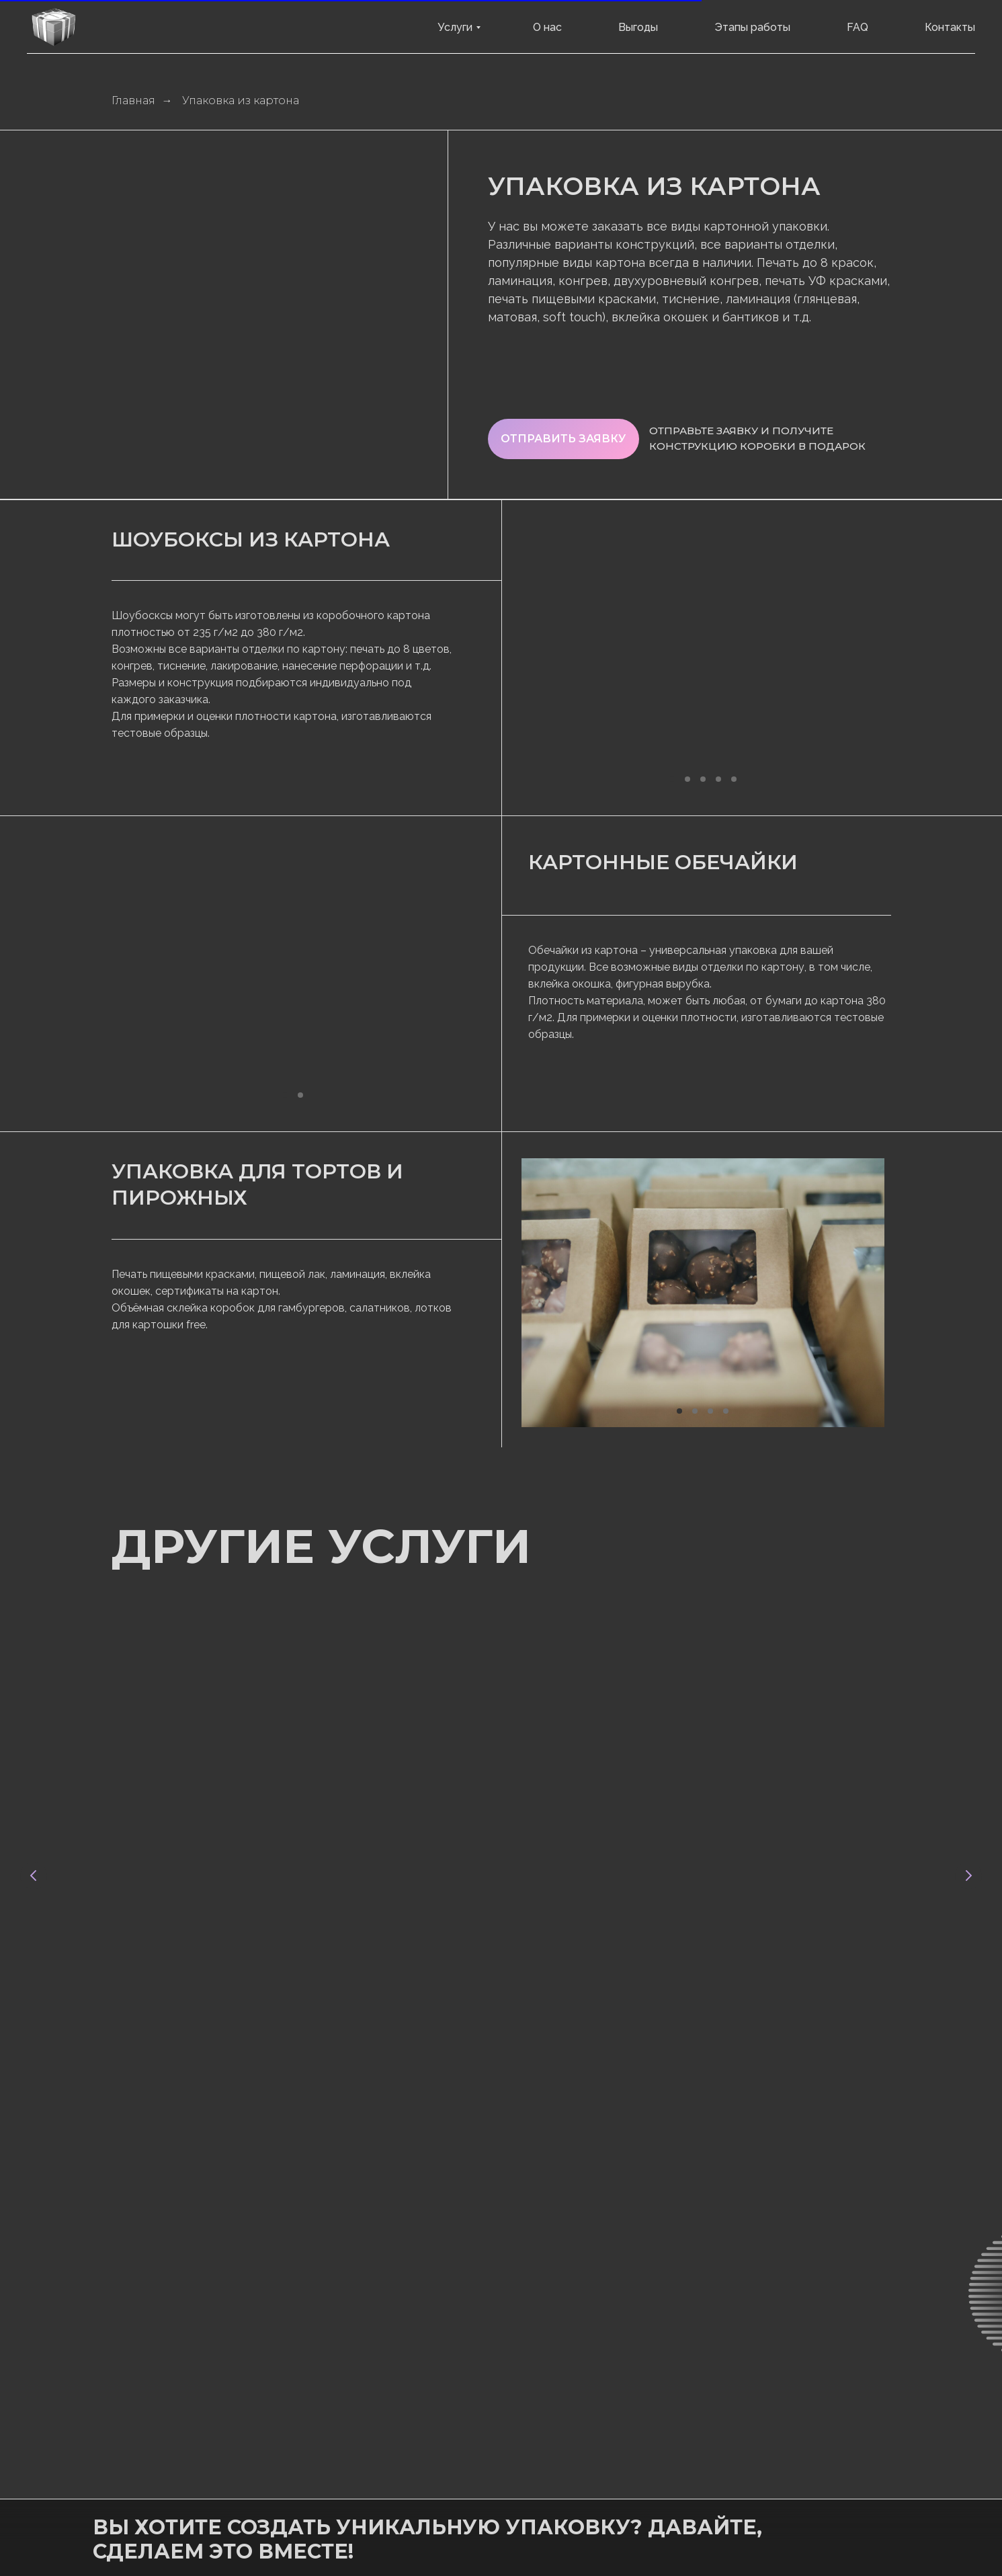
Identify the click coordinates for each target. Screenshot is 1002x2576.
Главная (133, 100)
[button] (563, 439)
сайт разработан (471, 2482)
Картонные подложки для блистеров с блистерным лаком (763, 1840)
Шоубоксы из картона (251, 539)
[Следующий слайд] (968, 1749)
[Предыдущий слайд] (33, 1749)
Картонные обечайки (663, 862)
